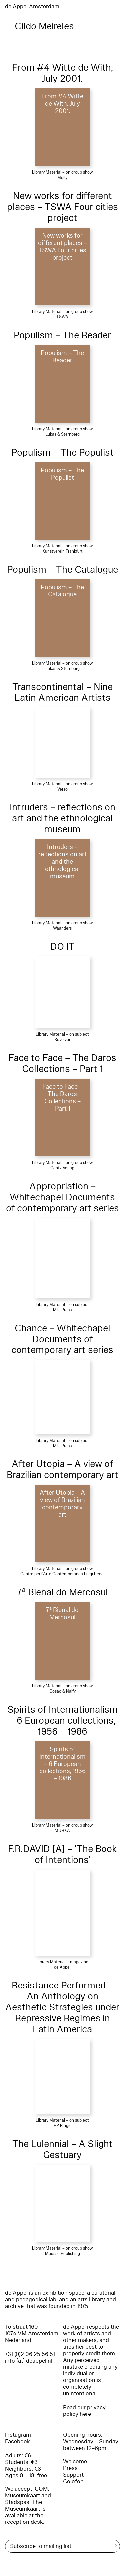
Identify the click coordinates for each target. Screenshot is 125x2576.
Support (73, 2475)
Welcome (75, 2461)
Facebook (17, 2441)
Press (70, 2468)
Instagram (18, 2435)
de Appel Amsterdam (32, 6)
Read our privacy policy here (84, 2411)
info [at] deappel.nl (28, 2361)
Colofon (73, 2481)
